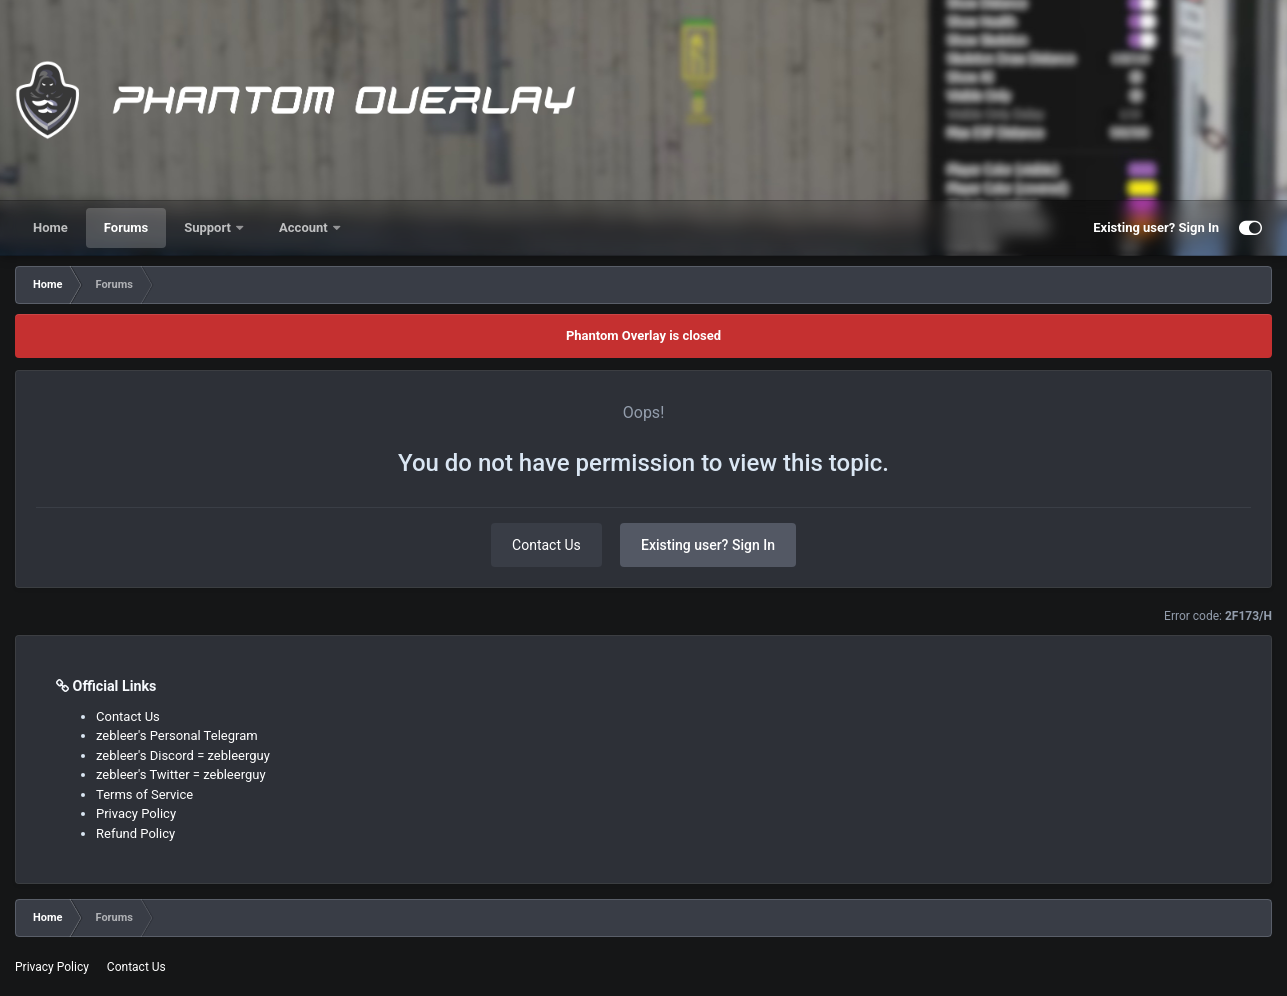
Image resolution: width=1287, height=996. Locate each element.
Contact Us (546, 545)
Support (209, 227)
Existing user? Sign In (1156, 227)
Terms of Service (144, 794)
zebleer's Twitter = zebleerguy (181, 774)
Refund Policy (135, 833)
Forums (126, 227)
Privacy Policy (136, 813)
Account (305, 227)
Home (50, 227)
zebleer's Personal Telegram (177, 735)
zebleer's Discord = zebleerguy (183, 755)
